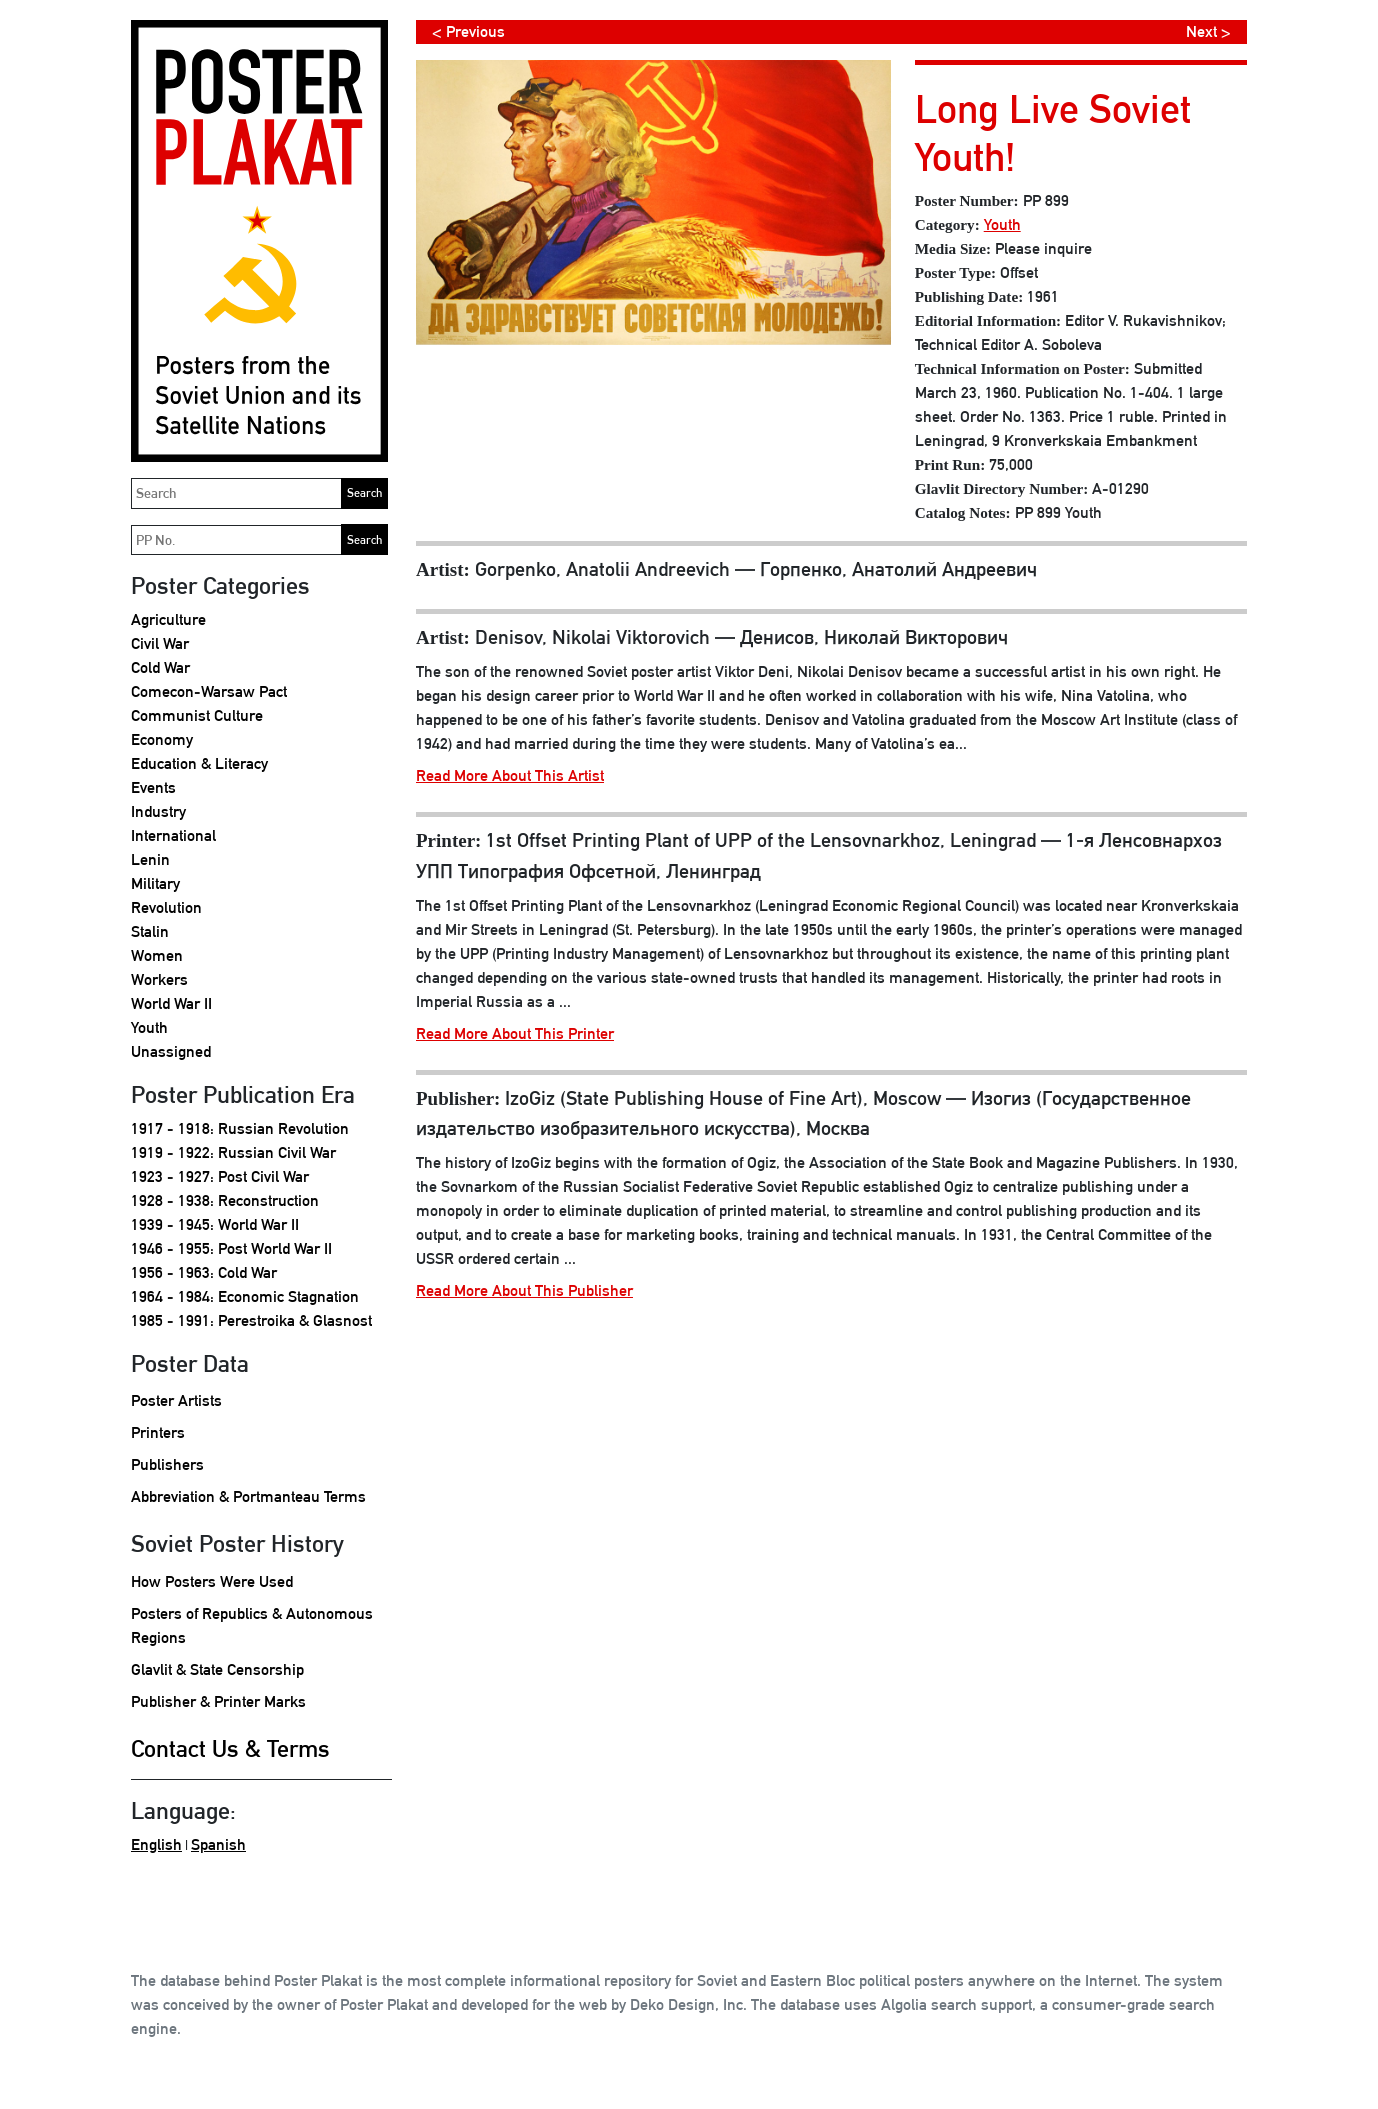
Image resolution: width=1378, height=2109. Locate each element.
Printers (158, 1432)
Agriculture (168, 619)
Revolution (166, 907)
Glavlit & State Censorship (217, 1669)
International (173, 835)
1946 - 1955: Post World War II (231, 1248)
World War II (171, 1003)
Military (155, 883)
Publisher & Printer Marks (218, 1701)
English (156, 1844)
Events (153, 787)
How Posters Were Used (212, 1581)
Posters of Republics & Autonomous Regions (252, 1625)
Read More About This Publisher (524, 1290)
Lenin (150, 859)
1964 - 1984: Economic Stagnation (245, 1296)
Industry (158, 811)
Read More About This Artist (510, 775)
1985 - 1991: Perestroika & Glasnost (251, 1320)
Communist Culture (197, 715)
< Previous (468, 31)
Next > (1208, 31)
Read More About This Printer (515, 1033)
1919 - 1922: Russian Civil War (233, 1152)
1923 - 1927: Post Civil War (220, 1176)
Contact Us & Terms (230, 1748)
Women (157, 955)
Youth (149, 1027)
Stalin (150, 931)
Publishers (167, 1464)
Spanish (218, 1844)
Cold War (160, 667)
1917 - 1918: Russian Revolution (240, 1128)
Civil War (160, 643)
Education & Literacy (199, 763)
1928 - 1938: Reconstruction (225, 1200)
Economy (162, 739)
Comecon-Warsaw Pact (209, 691)
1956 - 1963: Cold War (204, 1272)
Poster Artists (176, 1400)
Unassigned (171, 1051)
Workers (159, 979)
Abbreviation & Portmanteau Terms (248, 1496)
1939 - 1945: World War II (215, 1224)
